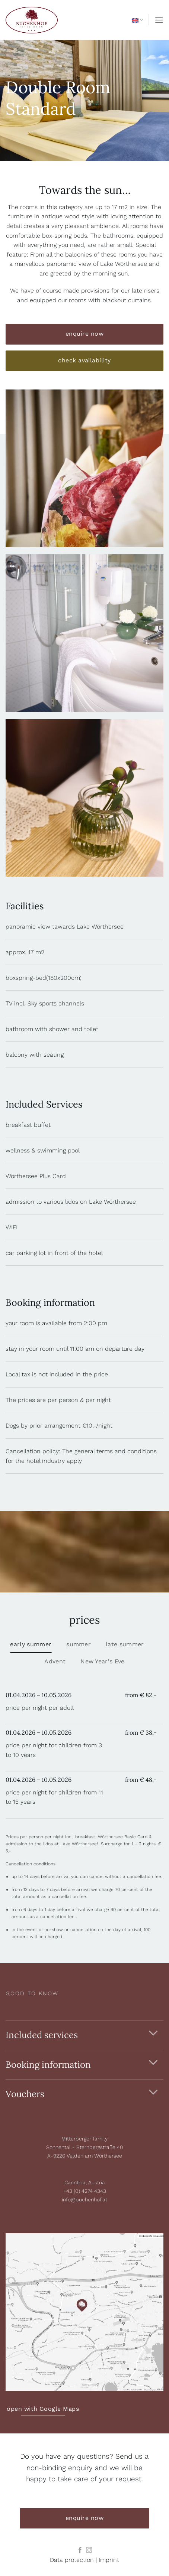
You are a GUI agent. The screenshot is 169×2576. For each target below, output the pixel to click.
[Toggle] (153, 2033)
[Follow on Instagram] (89, 2550)
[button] (158, 20)
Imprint (109, 2559)
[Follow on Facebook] (80, 2550)
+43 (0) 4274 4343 (84, 2191)
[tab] (30, 1644)
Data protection (72, 2559)
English (137, 19)
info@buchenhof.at (84, 2199)
